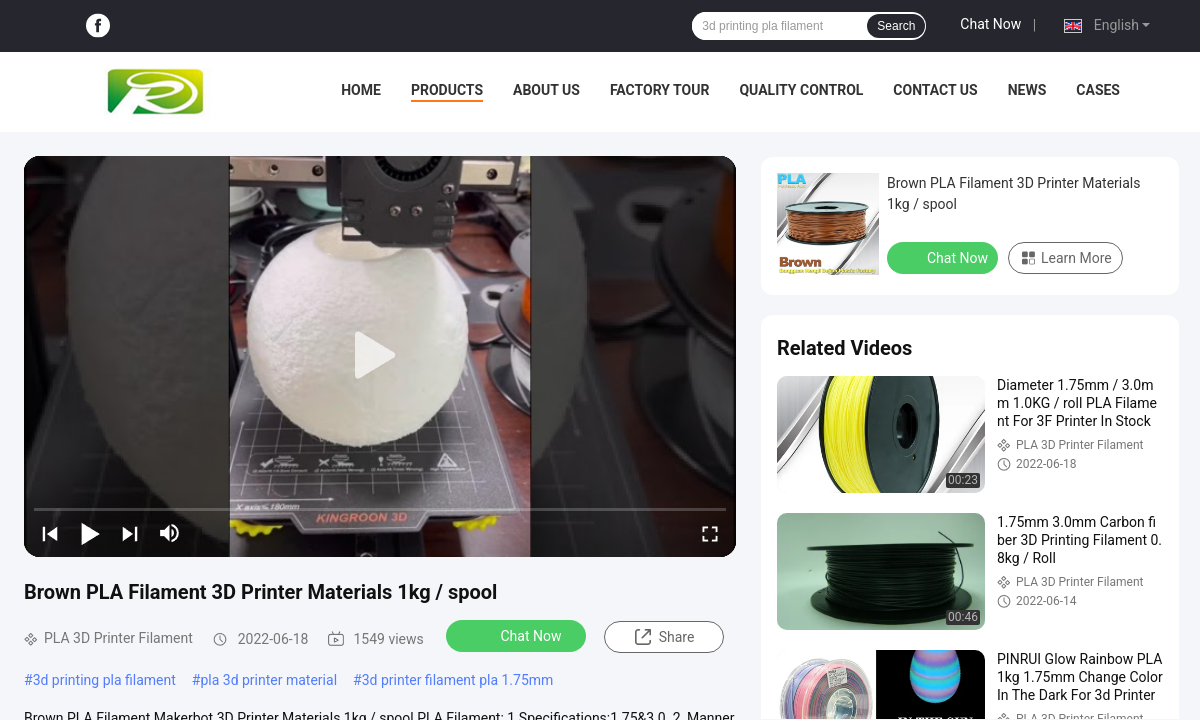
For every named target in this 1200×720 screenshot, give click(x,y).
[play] (380, 356)
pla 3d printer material (268, 680)
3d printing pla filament (104, 680)
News (1027, 90)
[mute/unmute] (170, 533)
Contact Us (935, 90)
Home (361, 90)
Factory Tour (660, 90)
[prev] (50, 533)
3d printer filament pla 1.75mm (458, 680)
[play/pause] (90, 533)
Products (447, 90)
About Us (546, 90)
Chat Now (990, 24)
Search (896, 26)
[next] (130, 533)
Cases (1098, 90)
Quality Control (801, 90)
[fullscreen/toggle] (710, 533)
